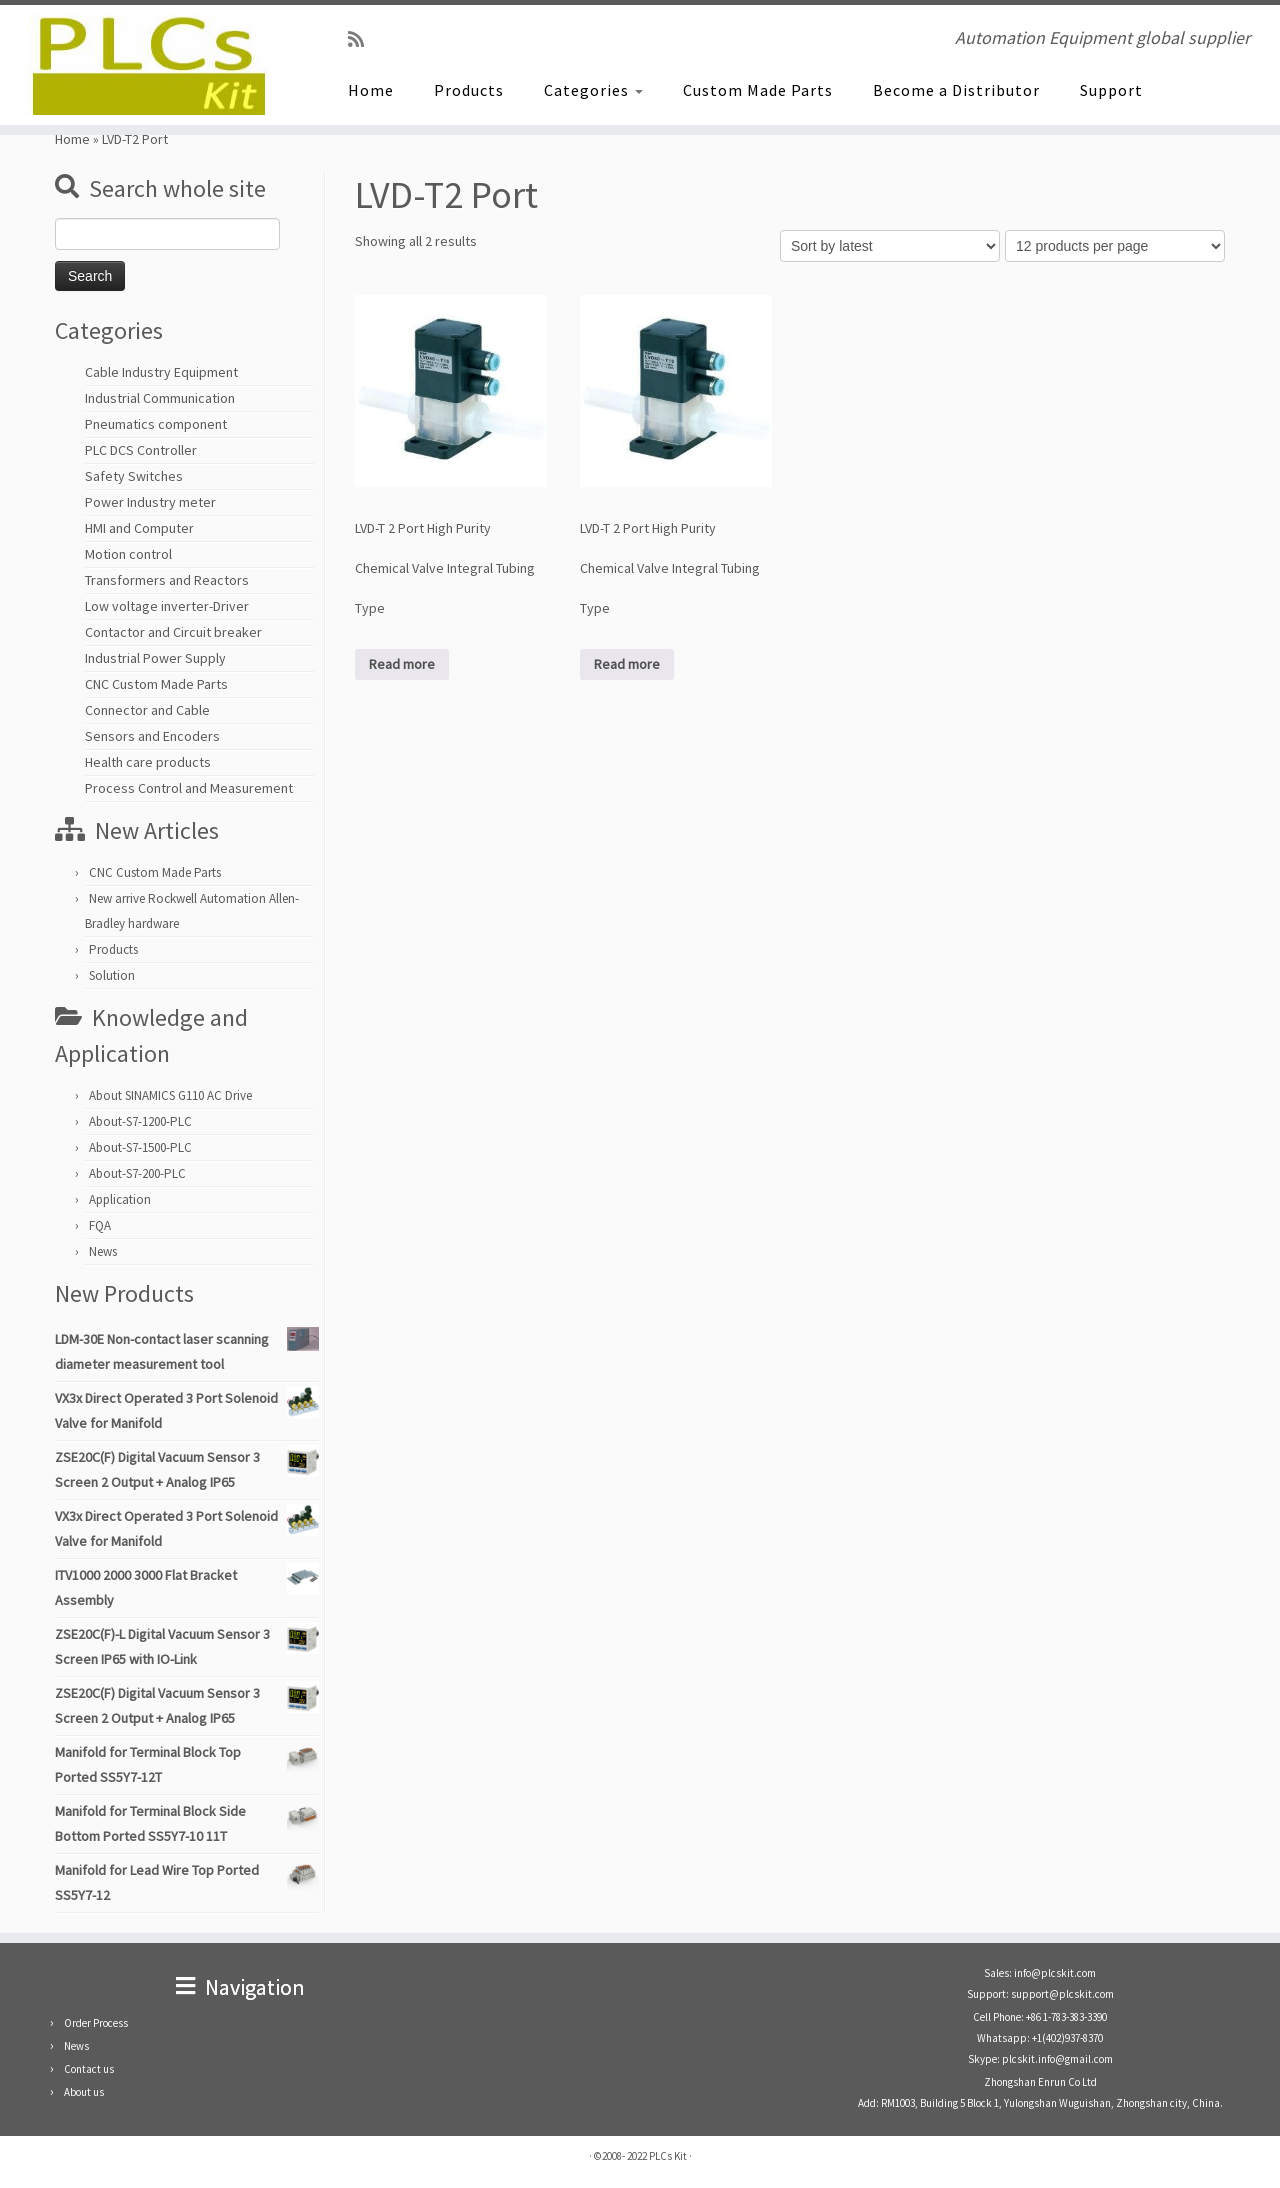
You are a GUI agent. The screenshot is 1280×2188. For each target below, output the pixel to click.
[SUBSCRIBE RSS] (362, 39)
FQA (100, 1225)
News (103, 1251)
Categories (593, 90)
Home (371, 90)
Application (120, 1199)
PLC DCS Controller (141, 450)
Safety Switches (134, 476)
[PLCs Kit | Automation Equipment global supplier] (147, 65)
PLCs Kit (668, 2156)
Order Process (96, 2023)
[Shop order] (890, 246)
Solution (112, 975)
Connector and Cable (147, 710)
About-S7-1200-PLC (140, 1121)
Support (1111, 90)
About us (84, 2092)
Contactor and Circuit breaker (173, 632)
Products (469, 90)
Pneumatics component (156, 424)
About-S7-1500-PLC (140, 1147)
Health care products (148, 762)
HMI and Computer (139, 528)
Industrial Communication (160, 398)
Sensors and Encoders (152, 736)
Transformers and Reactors (167, 580)
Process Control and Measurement (189, 788)
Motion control (128, 554)
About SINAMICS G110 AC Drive (170, 1095)
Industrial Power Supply (155, 658)
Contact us (89, 2069)
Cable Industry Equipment (161, 372)
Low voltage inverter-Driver (167, 606)
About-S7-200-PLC (137, 1173)
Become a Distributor (956, 90)
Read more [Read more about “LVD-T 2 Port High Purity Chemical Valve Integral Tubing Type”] (402, 664)
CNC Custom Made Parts (156, 684)
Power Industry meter (150, 502)
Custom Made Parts (758, 90)
